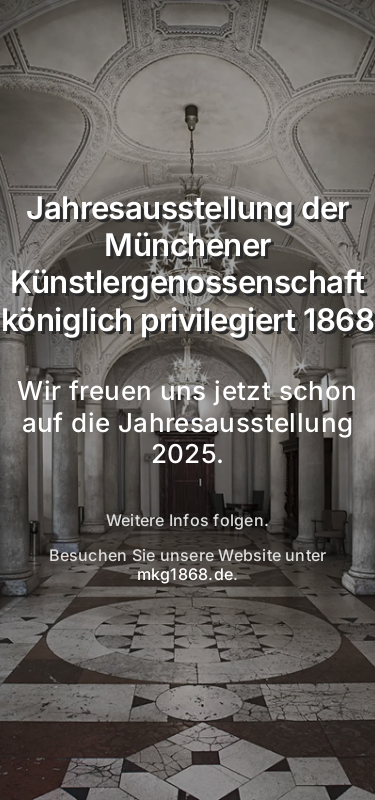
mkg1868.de (185, 574)
